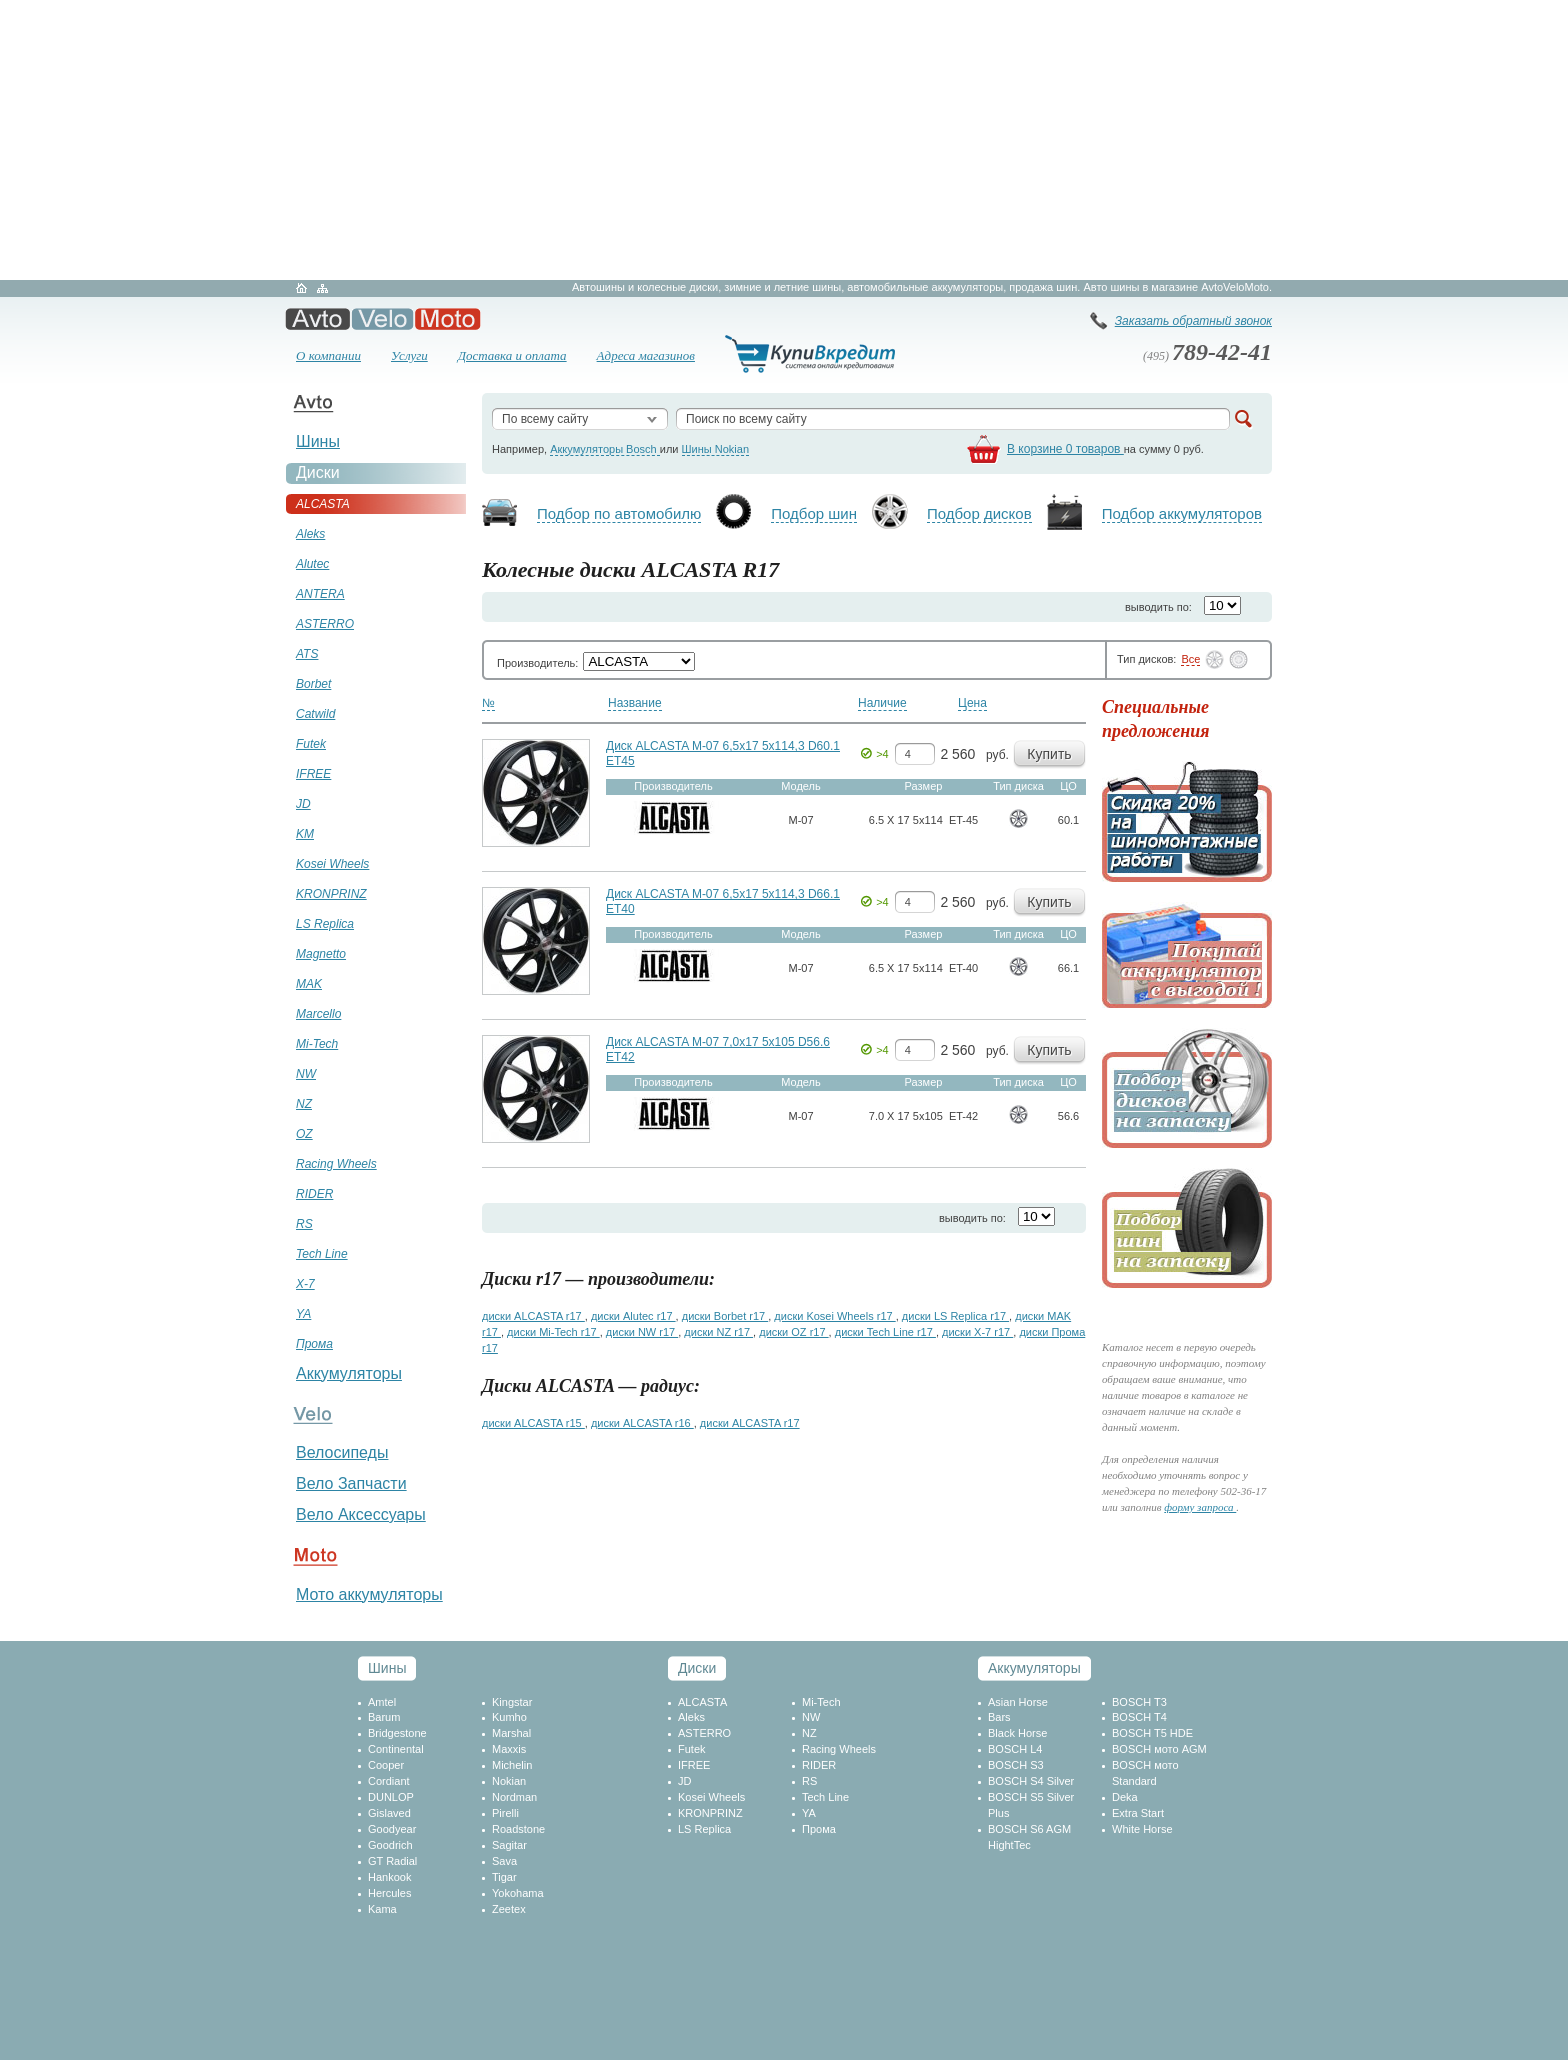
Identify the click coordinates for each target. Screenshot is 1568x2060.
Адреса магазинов (646, 355)
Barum (384, 1717)
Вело (382, 319)
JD (684, 1781)
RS (809, 1781)
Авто (317, 319)
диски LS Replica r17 (955, 1316)
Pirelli (505, 1813)
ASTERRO (704, 1733)
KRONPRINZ (710, 1813)
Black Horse (1017, 1733)
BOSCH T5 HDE (1152, 1733)
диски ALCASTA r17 (533, 1316)
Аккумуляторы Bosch (605, 449)
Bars (999, 1717)
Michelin (512, 1765)
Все (1190, 659)
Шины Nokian (716, 449)
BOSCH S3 (1016, 1765)
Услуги (409, 355)
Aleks (691, 1717)
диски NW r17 (642, 1332)
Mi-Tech (821, 1702)
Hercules (389, 1893)
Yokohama (518, 1893)
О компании (328, 355)
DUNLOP (391, 1797)
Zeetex (509, 1909)
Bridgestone (397, 1733)
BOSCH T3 (1139, 1702)
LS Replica (704, 1829)
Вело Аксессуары (361, 1514)
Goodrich (390, 1845)
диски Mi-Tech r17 (553, 1332)
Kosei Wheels (711, 1797)
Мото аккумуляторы (369, 1594)
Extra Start (1138, 1813)
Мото (447, 319)
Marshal (511, 1733)
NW (811, 1717)
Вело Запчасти (351, 1483)
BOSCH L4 (1015, 1749)
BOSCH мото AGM (1159, 1749)
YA (809, 1813)
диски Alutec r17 (633, 1316)
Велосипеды (342, 1452)
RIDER (819, 1765)
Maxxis (509, 1749)
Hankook (389, 1877)
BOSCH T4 (1139, 1717)
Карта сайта (322, 288)
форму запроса (1200, 1507)
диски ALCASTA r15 (533, 1423)
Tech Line (825, 1797)
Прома (819, 1829)
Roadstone (518, 1829)
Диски (318, 472)
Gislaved (389, 1813)
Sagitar (509, 1845)
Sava (504, 1861)
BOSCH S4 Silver (1031, 1781)
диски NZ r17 (718, 1332)
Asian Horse (1018, 1702)
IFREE (694, 1765)
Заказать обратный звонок (1193, 321)
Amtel (382, 1702)
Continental (396, 1749)
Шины (318, 441)
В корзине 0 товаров (1065, 449)
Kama (382, 1909)
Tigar (504, 1877)
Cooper (386, 1765)
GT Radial (392, 1861)
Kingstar (512, 1702)
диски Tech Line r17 (885, 1332)
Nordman (514, 1797)
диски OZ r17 (793, 1332)
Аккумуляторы (349, 1373)
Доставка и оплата (512, 355)
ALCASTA (702, 1702)
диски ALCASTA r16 (642, 1423)
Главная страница (301, 288)
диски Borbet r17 (725, 1316)
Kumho (509, 1717)
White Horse (1142, 1829)
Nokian (509, 1781)
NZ (809, 1733)
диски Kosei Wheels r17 (834, 1316)
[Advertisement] (784, 140)
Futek (692, 1749)
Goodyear (392, 1829)
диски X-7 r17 (977, 1332)
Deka (1125, 1797)
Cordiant (389, 1781)
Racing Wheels (839, 1749)
